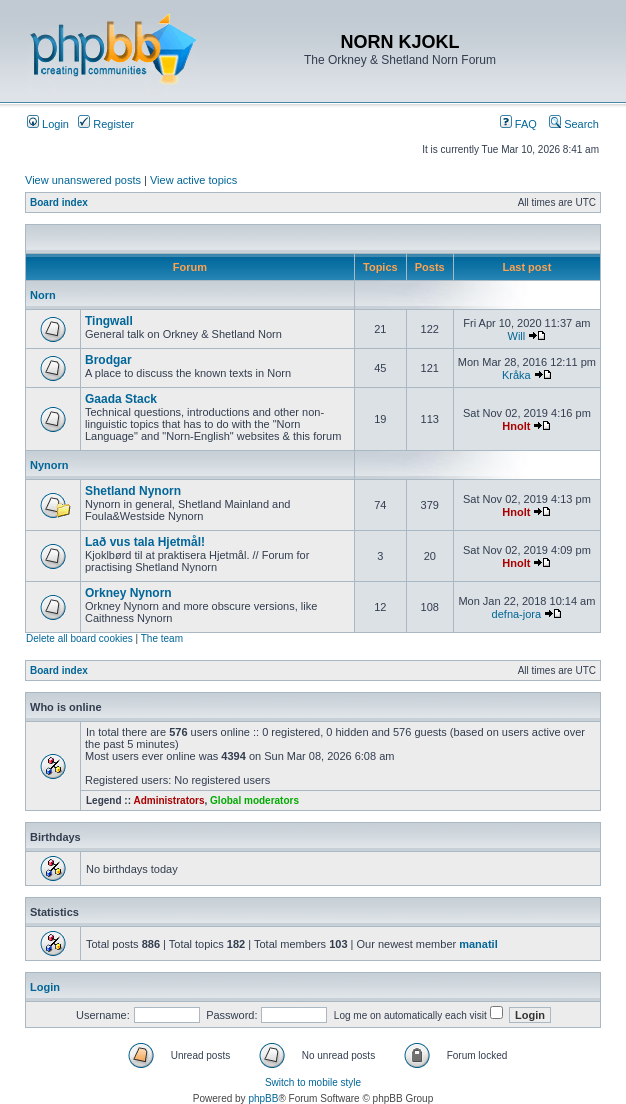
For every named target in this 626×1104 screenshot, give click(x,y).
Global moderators (254, 800)
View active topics (193, 180)
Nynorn (49, 465)
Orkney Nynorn (128, 593)
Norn (43, 295)
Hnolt (516, 426)
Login (48, 124)
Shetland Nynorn (133, 491)
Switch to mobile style (313, 1082)
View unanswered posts (83, 180)
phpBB (263, 1098)
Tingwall (109, 321)
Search (574, 124)
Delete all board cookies (79, 638)
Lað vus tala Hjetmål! (145, 542)
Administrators (168, 800)
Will (517, 336)
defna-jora (517, 614)
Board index (59, 202)
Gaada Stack (121, 399)
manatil (478, 944)
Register (106, 124)
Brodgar (108, 360)
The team (162, 638)
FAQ (518, 124)
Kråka (516, 375)
